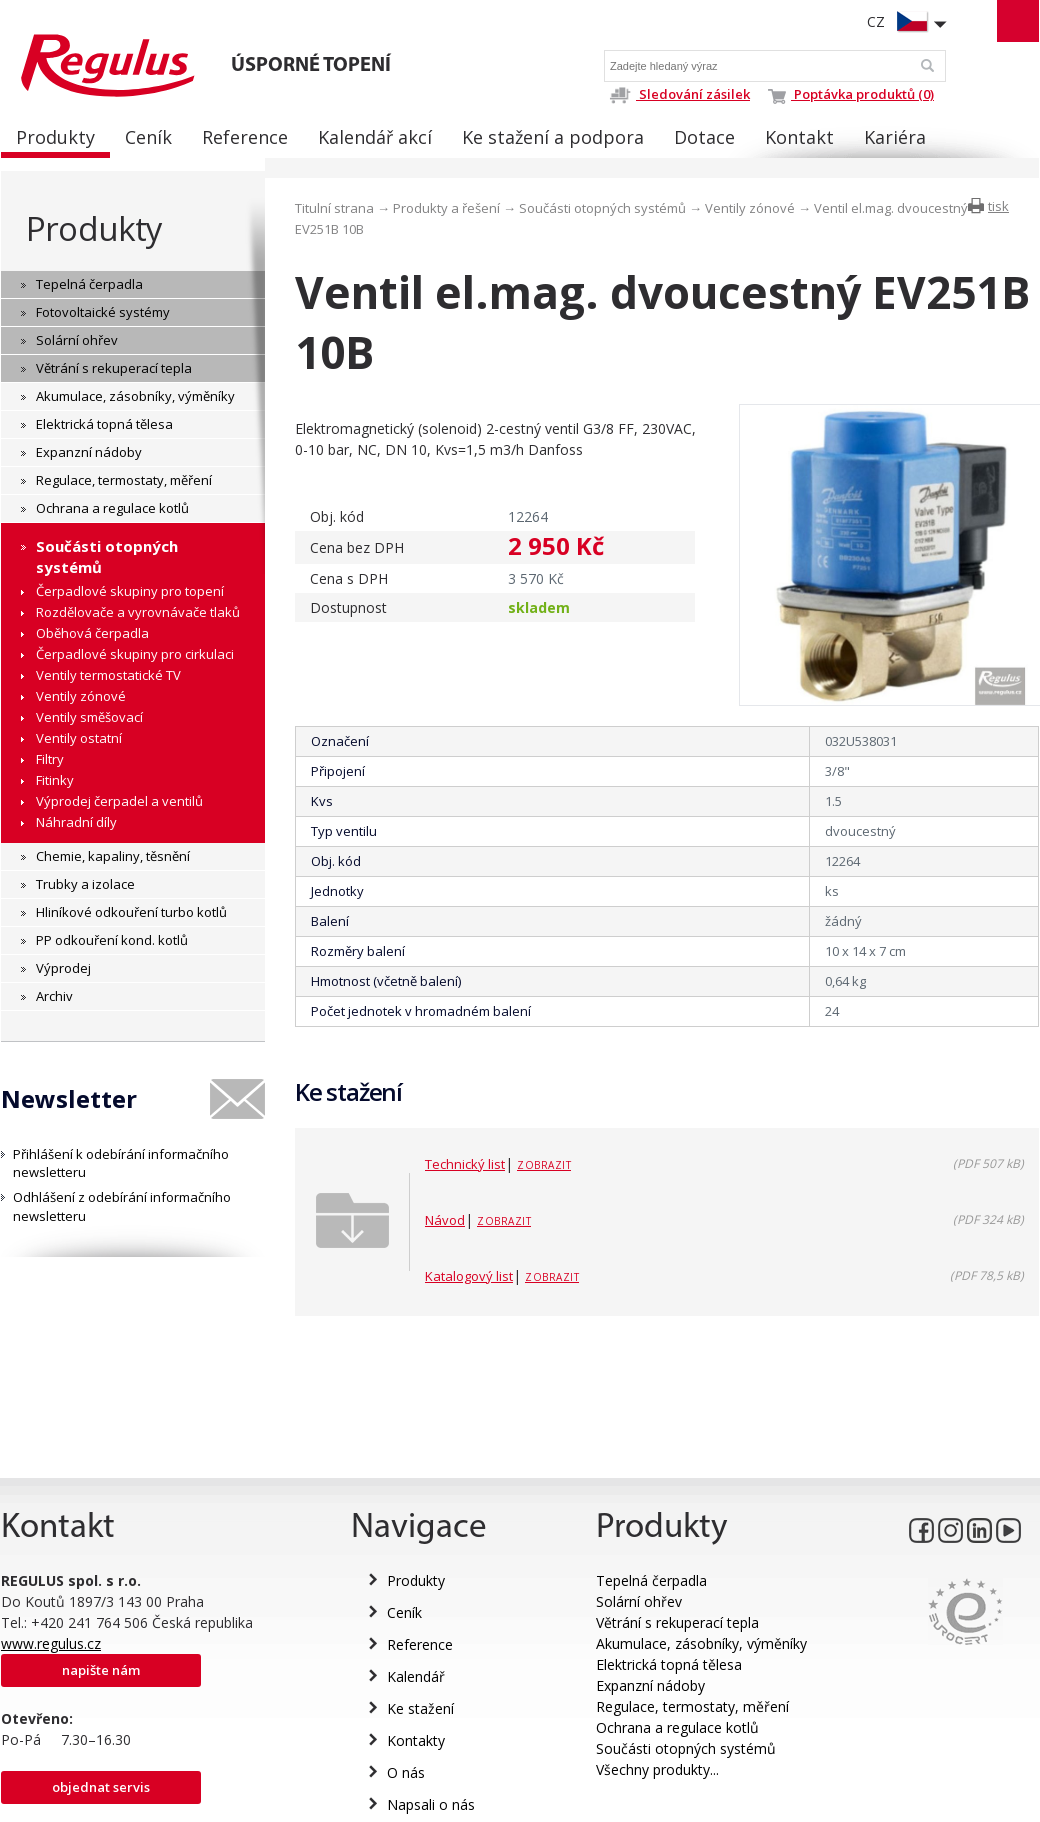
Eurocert (965, 1611)
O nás (406, 1772)
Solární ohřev (639, 1601)
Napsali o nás (431, 1804)
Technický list (465, 1164)
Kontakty (416, 1740)
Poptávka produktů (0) (851, 94)
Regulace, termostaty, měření (692, 1706)
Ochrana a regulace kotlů (677, 1727)
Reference (420, 1644)
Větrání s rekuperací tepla (677, 1622)
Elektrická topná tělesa (669, 1664)
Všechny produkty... (657, 1769)
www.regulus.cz (51, 1643)
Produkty (94, 228)
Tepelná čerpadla (651, 1580)
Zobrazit (544, 1165)
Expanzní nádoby (650, 1685)
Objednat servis (101, 1787)
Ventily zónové (750, 208)
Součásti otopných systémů (602, 208)
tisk (998, 206)
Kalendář (416, 1676)
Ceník (404, 1612)
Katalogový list (469, 1276)
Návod (445, 1220)
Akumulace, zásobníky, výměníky (701, 1643)
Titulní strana (334, 208)
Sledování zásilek (679, 94)
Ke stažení (420, 1708)
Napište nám (101, 1670)
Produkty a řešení (446, 208)
